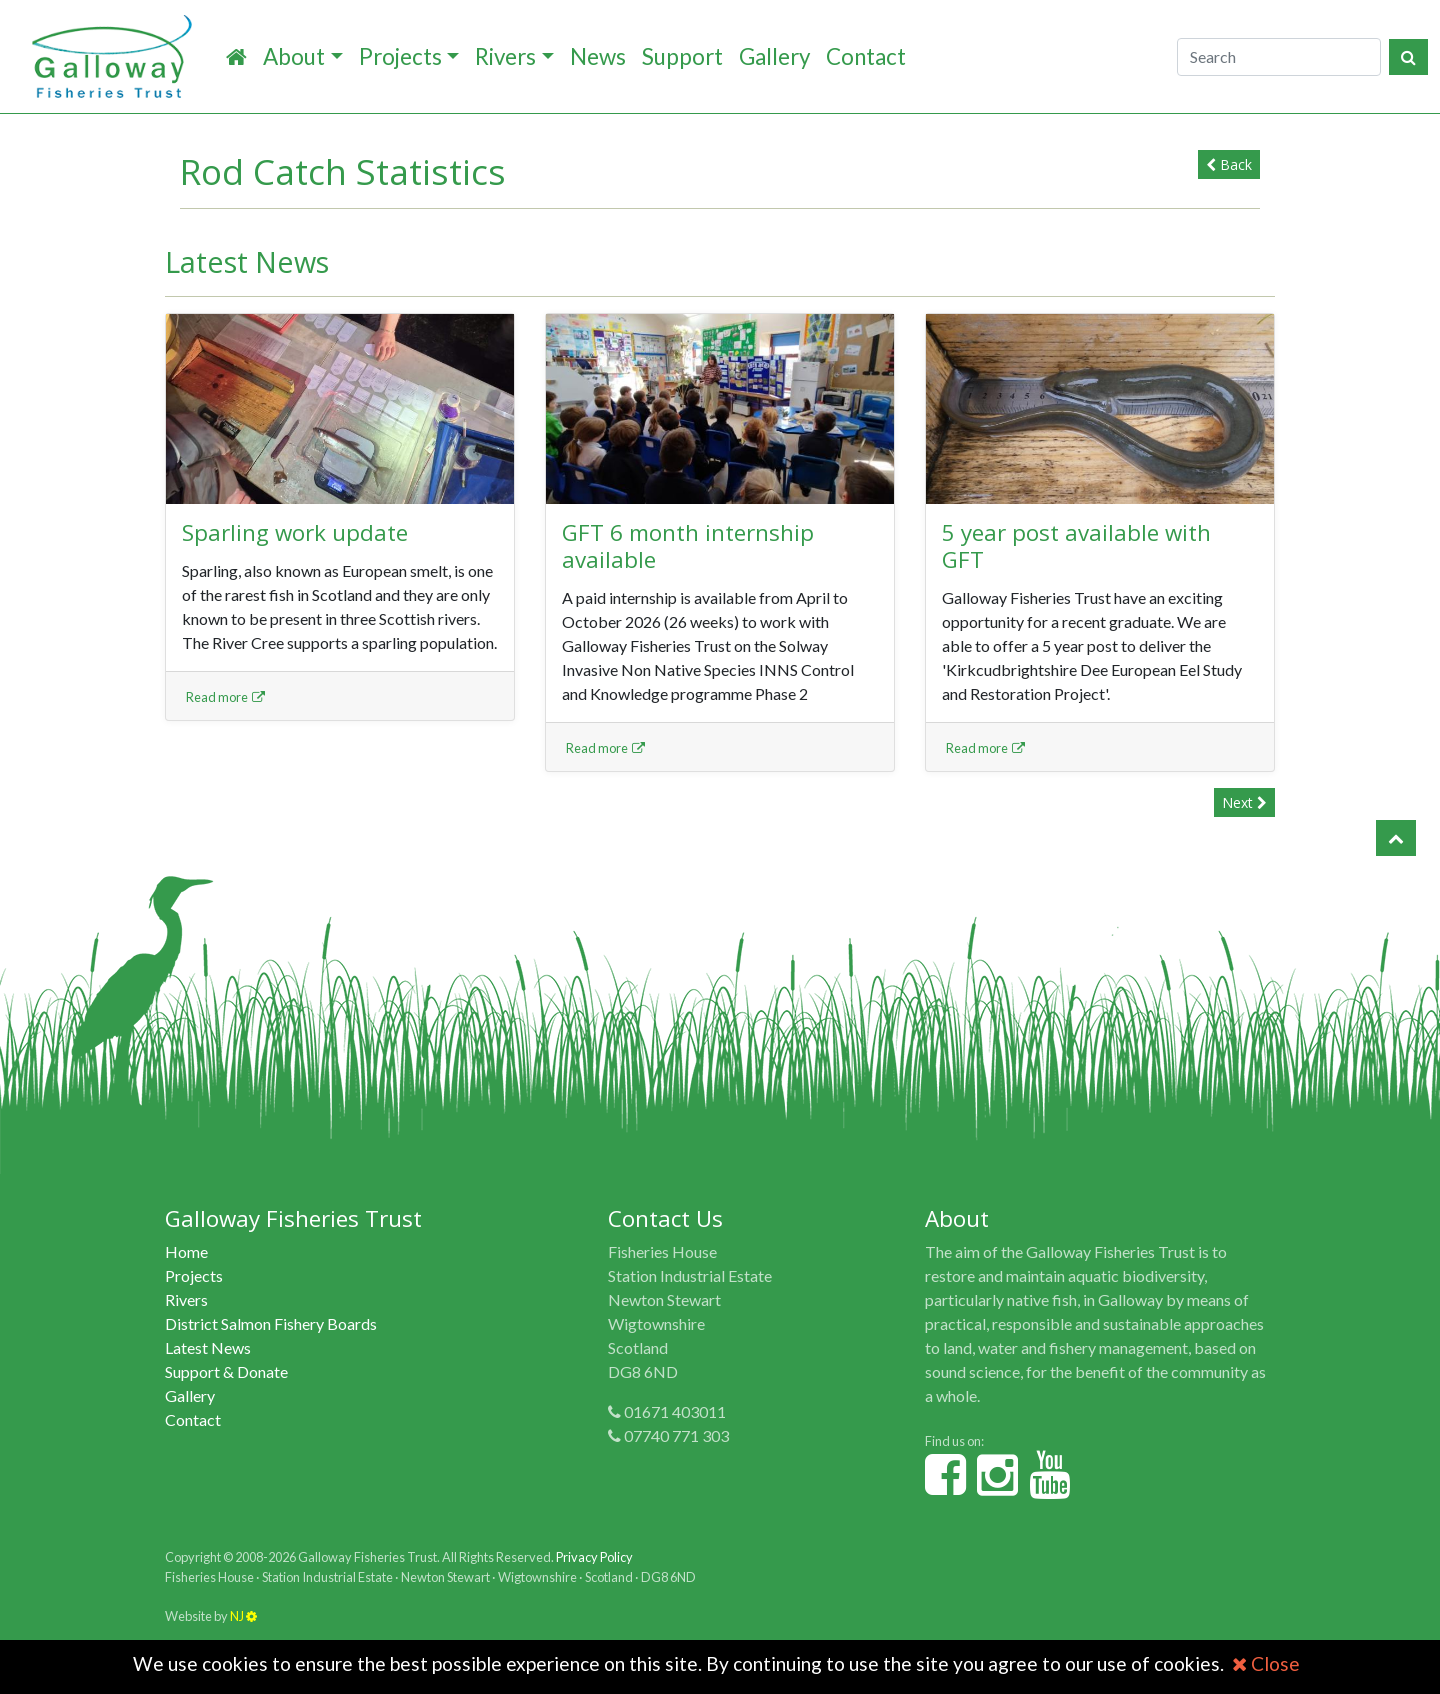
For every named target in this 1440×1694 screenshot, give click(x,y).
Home (186, 1251)
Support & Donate (226, 1371)
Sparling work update (295, 532)
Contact (866, 56)
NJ (243, 1616)
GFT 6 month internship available (688, 546)
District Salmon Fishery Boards (271, 1323)
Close (1266, 1663)
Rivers (505, 56)
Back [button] (1229, 164)
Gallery (774, 56)
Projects (400, 56)
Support (682, 56)
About (294, 56)
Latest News (208, 1347)
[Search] (1279, 57)
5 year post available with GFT (1076, 546)
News (598, 56)
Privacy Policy (594, 1557)
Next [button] (1244, 802)
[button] (1396, 838)
